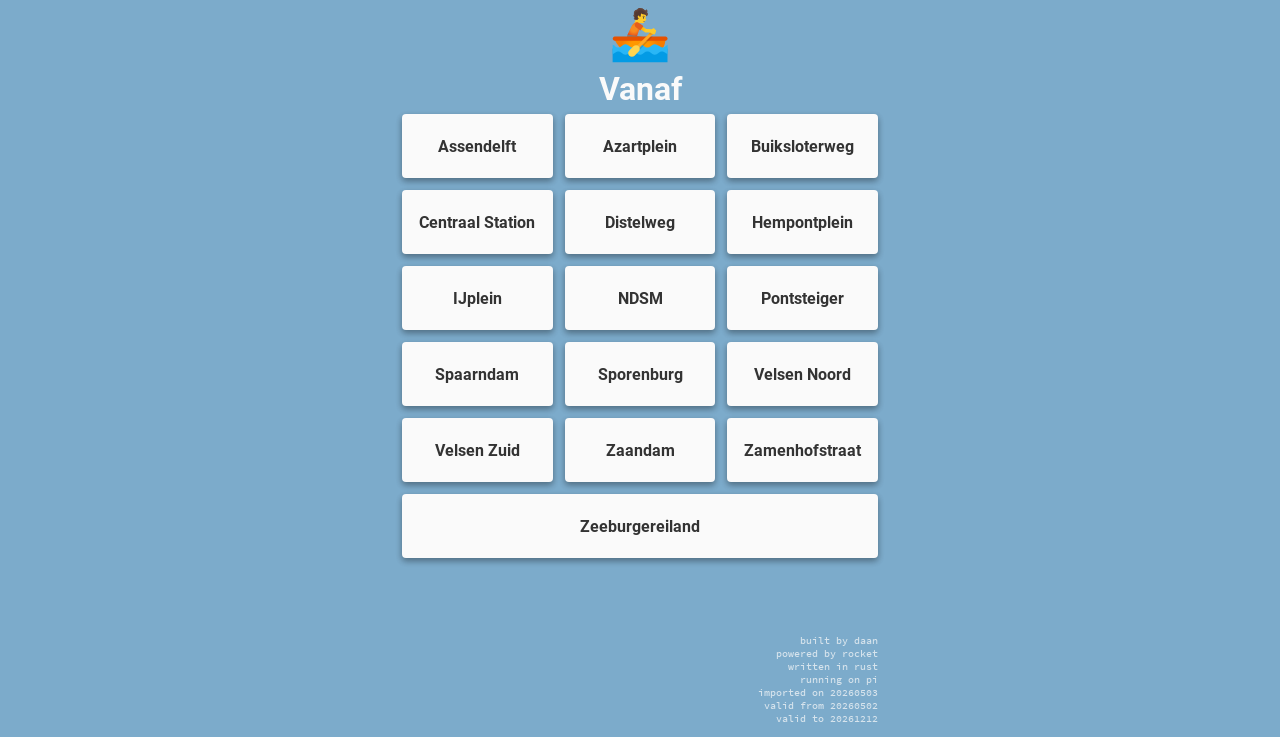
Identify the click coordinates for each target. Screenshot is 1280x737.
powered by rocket (827, 653)
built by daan (839, 640)
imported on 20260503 (818, 692)
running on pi (839, 679)
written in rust (833, 666)
